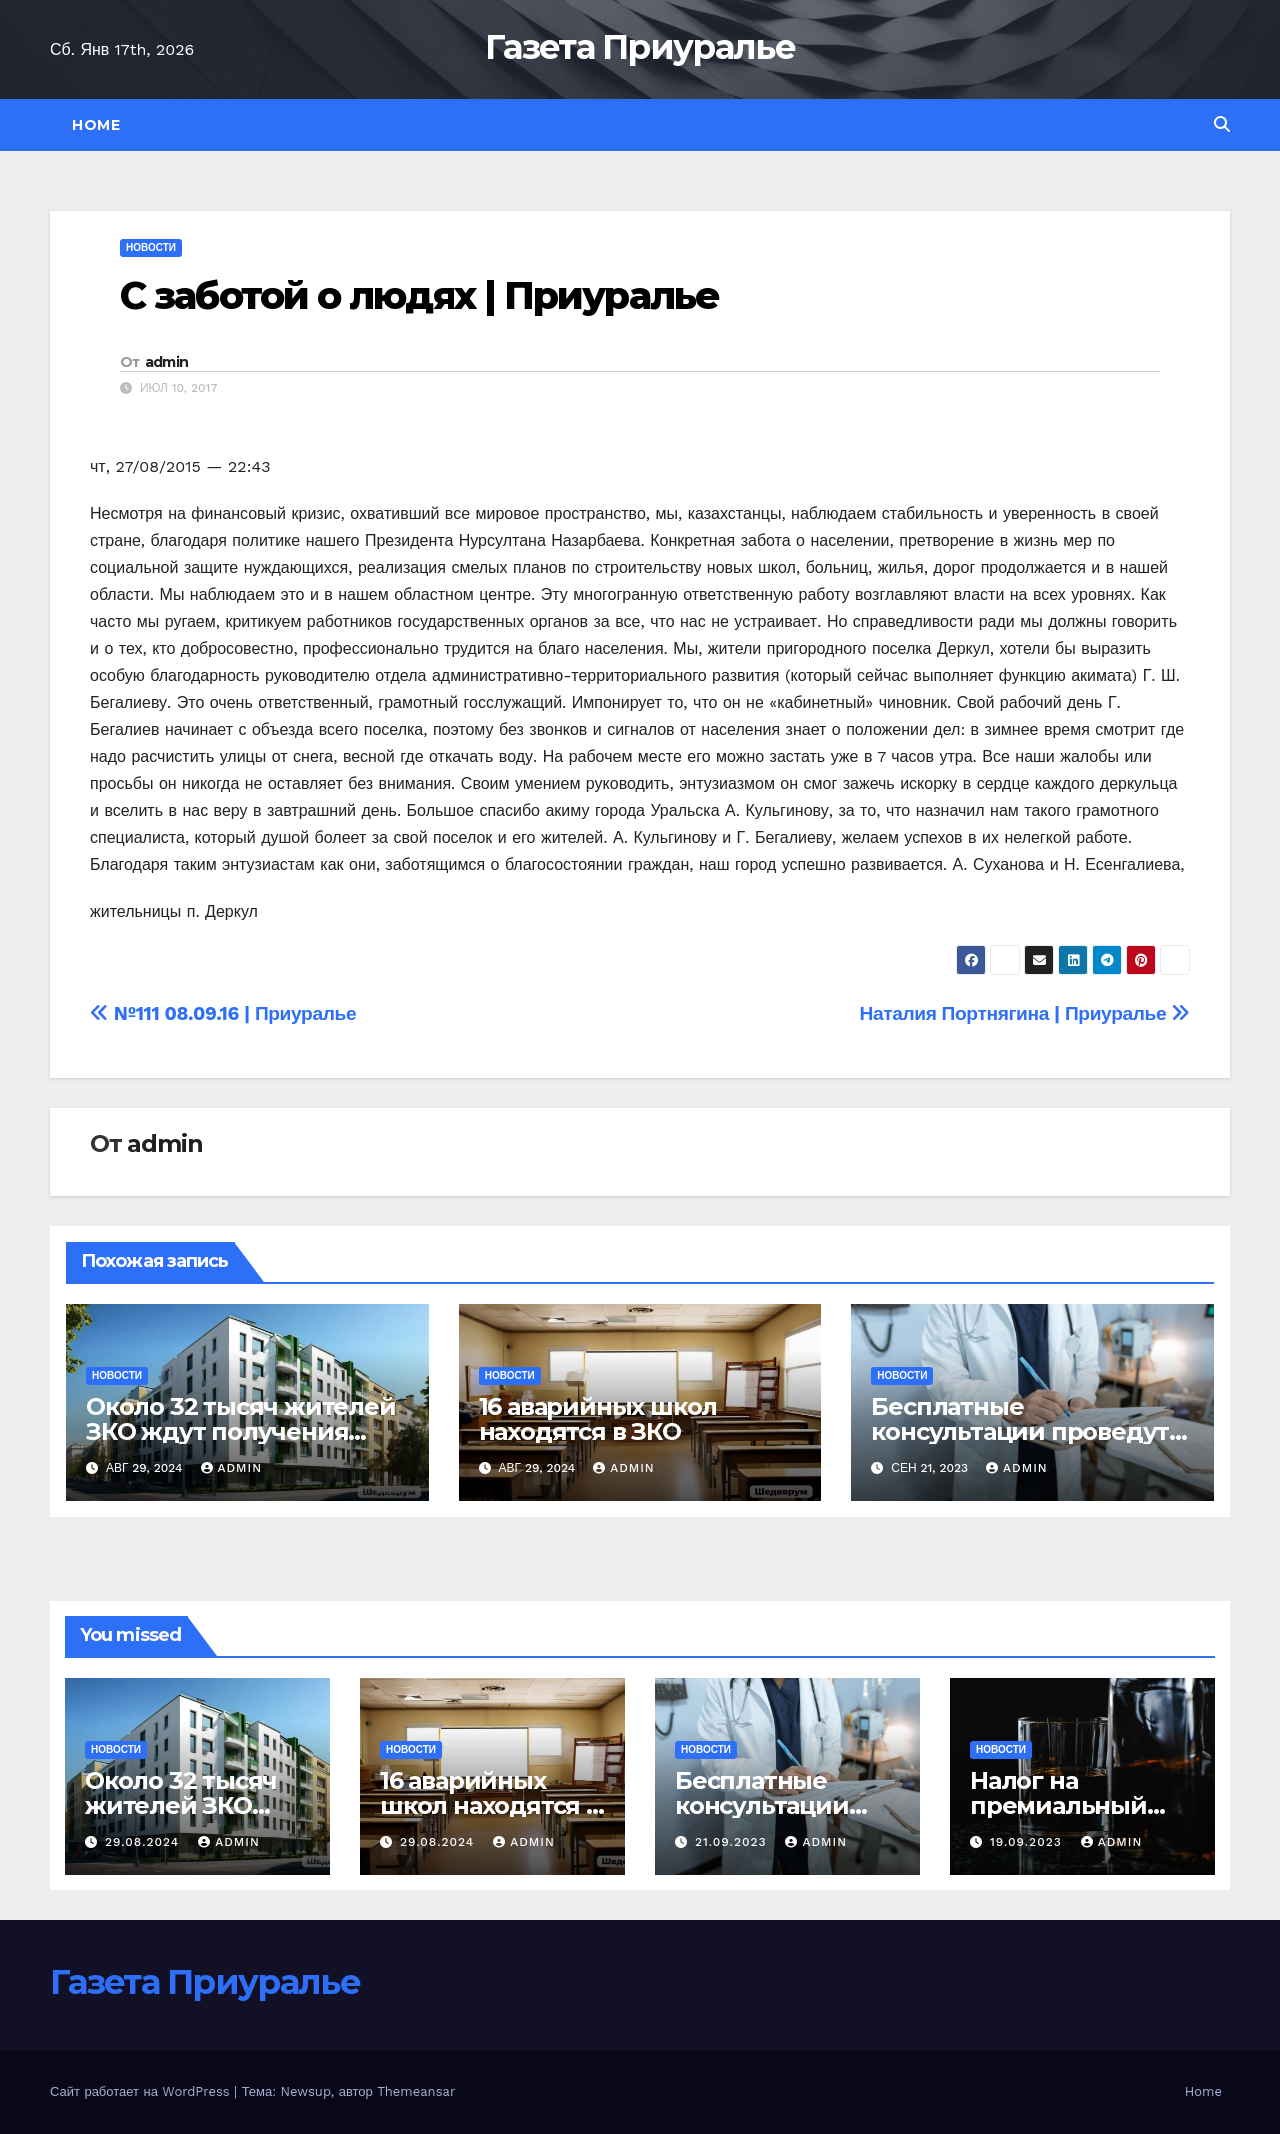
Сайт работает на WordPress (142, 2091)
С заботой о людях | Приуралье (419, 295)
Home (96, 125)
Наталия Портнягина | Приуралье (1024, 1013)
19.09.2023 (1028, 1842)
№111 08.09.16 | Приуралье (223, 1013)
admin (167, 362)
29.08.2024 (144, 1842)
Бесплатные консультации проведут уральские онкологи (1020, 1431)
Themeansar (416, 2091)
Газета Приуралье (640, 47)
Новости (151, 247)
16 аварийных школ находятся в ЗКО (598, 1419)
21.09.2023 (733, 1842)
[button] (1222, 124)
